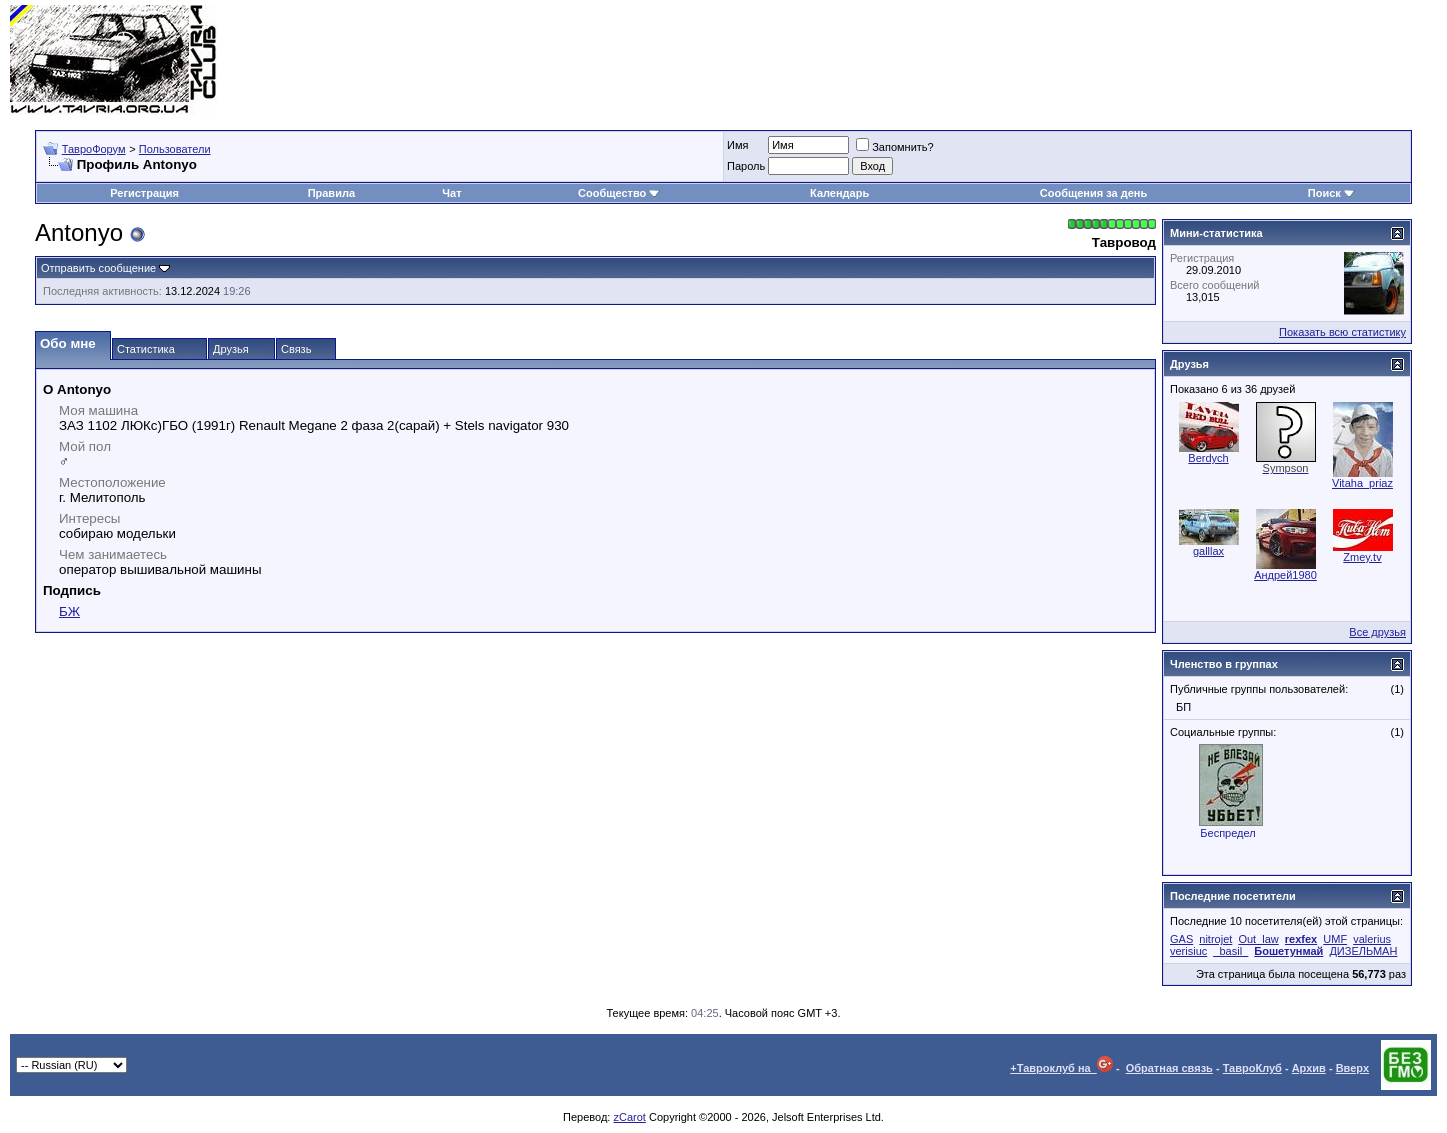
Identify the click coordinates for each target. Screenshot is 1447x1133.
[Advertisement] (1073, 60)
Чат (451, 193)
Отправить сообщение (98, 268)
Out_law (1258, 939)
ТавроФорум (94, 149)
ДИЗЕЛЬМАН (1363, 951)
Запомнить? (895, 147)
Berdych (1208, 458)
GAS (1181, 939)
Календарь (839, 193)
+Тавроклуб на (1061, 1068)
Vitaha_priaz (1362, 483)
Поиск (1331, 193)
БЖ (69, 611)
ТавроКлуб (1252, 1068)
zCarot (629, 1117)
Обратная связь (1169, 1068)
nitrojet (1215, 939)
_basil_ (1230, 951)
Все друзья (1377, 632)
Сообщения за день (1093, 193)
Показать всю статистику (1342, 332)
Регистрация (144, 193)
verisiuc (1188, 951)
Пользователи (175, 149)
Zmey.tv (1362, 557)
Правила (331, 193)
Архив (1309, 1068)
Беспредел (1227, 833)
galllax (1208, 551)
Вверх (1352, 1068)
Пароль (746, 166)
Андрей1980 (1285, 575)
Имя (737, 145)
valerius (1372, 939)
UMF (1335, 939)
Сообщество (619, 193)
